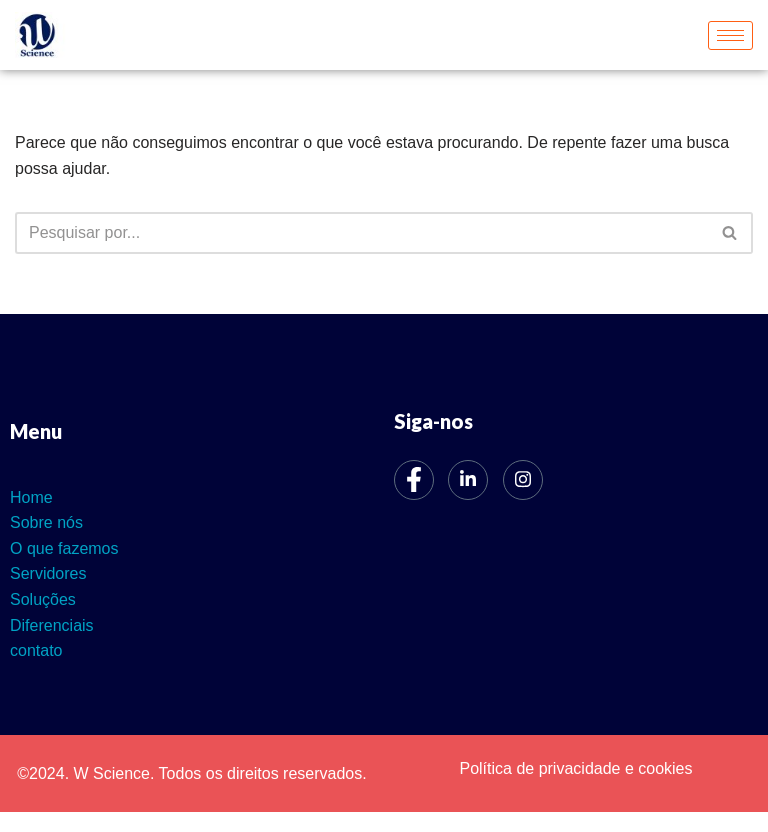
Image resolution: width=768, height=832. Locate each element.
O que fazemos (64, 548)
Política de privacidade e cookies (575, 768)
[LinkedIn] (468, 480)
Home (31, 497)
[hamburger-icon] (730, 35)
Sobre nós (46, 522)
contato (36, 650)
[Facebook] (414, 480)
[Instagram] (523, 480)
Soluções (43, 599)
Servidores (48, 573)
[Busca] (361, 233)
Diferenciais (52, 625)
